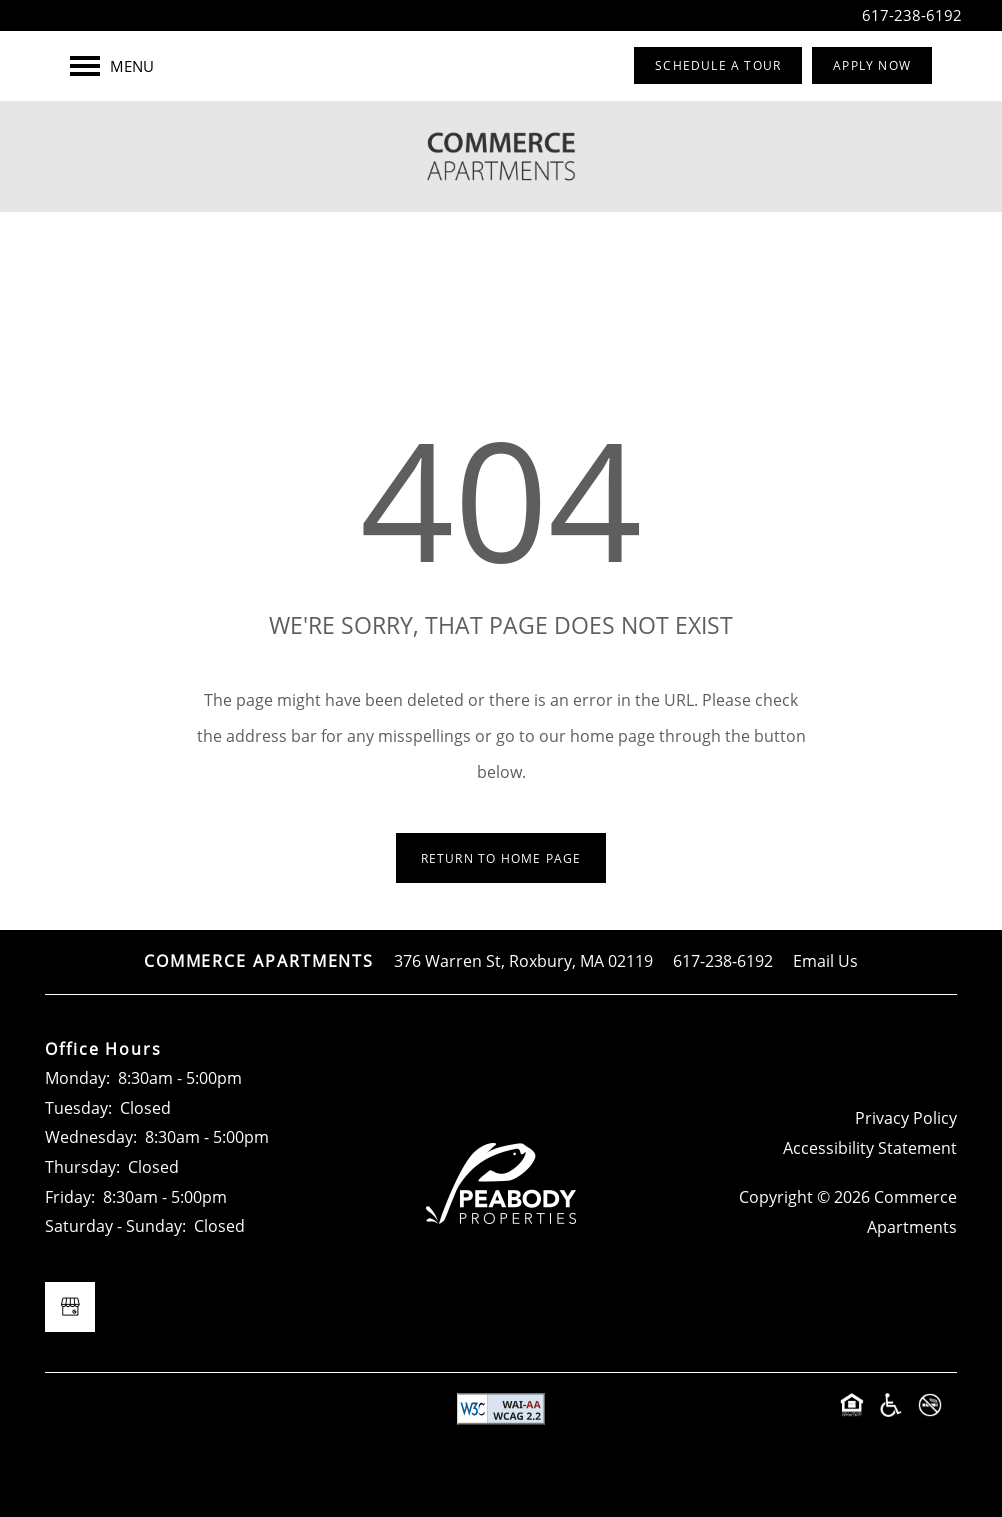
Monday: (77, 1078)
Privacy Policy (906, 1118)
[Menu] (112, 66)
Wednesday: (91, 1137)
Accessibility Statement (870, 1148)
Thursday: (82, 1167)
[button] (718, 65)
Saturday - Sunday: (115, 1226)
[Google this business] (70, 1307)
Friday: (70, 1197)
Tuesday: (78, 1108)
